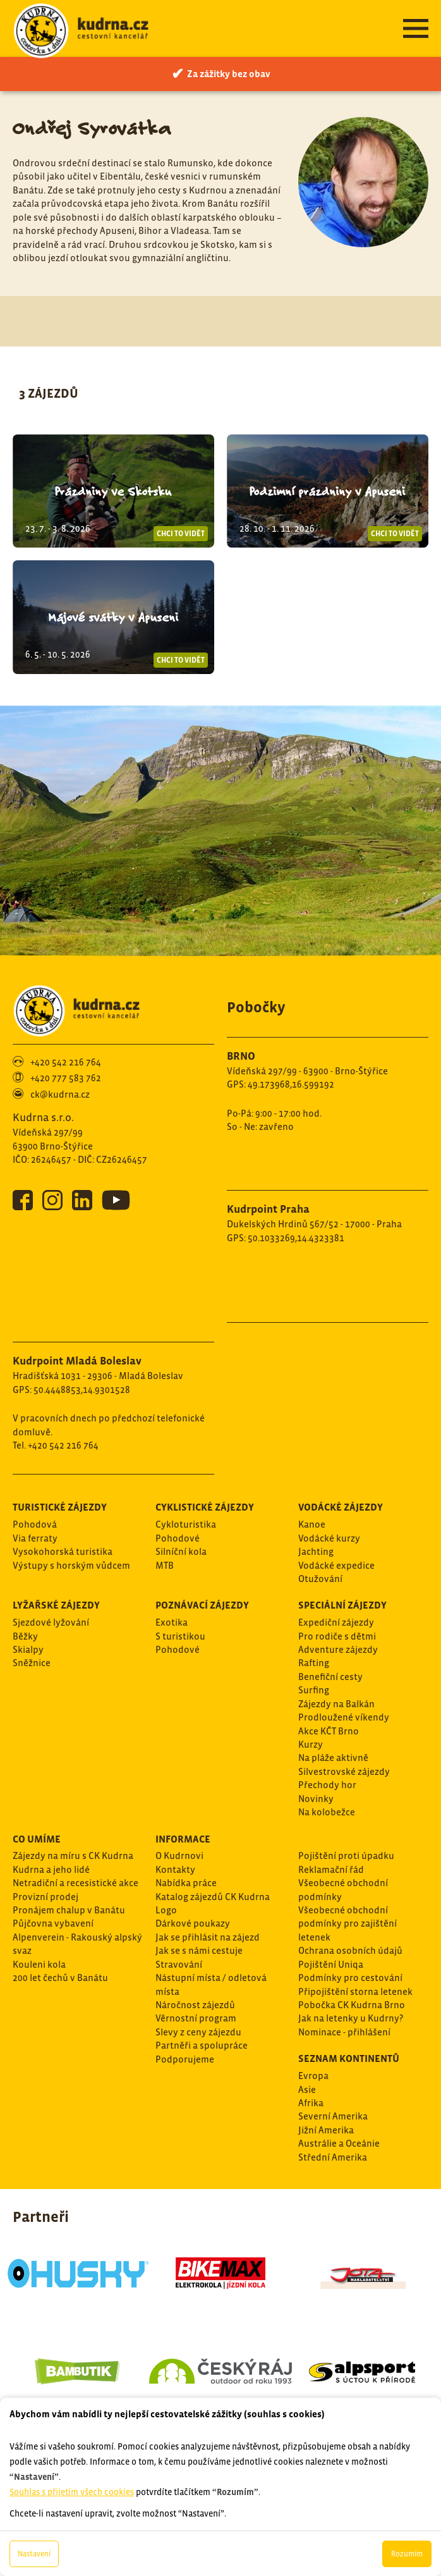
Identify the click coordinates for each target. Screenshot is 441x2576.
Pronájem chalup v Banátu (69, 1909)
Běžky (25, 1636)
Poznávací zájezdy (202, 1604)
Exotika (171, 1622)
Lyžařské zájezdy (56, 1604)
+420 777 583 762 (65, 1077)
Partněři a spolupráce (201, 2045)
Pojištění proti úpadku (346, 1855)
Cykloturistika (185, 1524)
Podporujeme (184, 2059)
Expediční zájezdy (336, 1622)
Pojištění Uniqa (330, 1964)
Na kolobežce (326, 1811)
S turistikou (180, 1636)
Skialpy (28, 1649)
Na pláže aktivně (333, 1757)
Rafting (313, 1662)
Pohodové (177, 1538)
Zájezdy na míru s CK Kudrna (73, 1855)
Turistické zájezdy (60, 1506)
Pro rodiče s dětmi (337, 1636)
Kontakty (175, 1869)
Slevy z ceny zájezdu (198, 2032)
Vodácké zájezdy (340, 1506)
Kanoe (311, 1524)
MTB (164, 1565)
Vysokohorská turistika (62, 1551)
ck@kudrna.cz (60, 1094)
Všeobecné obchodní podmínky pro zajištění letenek (347, 1923)
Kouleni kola (39, 1964)
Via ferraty (35, 1538)
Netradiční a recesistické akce (75, 1882)
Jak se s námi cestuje (199, 1950)
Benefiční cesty (330, 1676)
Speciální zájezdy (342, 1604)
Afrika (310, 2102)
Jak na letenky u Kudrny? (350, 2018)
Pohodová (35, 1524)
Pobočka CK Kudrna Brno (351, 2004)
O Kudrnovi (179, 1855)
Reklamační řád (331, 1869)
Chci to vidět (181, 533)
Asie (307, 2089)
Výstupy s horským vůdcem (71, 1565)
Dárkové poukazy (192, 1923)
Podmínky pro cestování (350, 1977)
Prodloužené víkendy (343, 1717)
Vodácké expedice (336, 1565)
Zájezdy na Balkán (336, 1703)
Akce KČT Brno (328, 1731)
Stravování (178, 1964)
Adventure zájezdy (338, 1649)
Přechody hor (327, 1784)
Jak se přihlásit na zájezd (207, 1937)
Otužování (320, 1578)
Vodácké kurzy (329, 1538)
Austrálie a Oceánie (339, 2143)
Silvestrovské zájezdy (344, 1771)
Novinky (316, 1798)
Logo (166, 1909)
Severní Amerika (333, 2116)
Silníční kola (181, 1551)
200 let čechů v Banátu (60, 1977)
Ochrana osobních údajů (350, 1950)
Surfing (313, 1689)
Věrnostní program (195, 2018)
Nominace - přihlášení (344, 2032)
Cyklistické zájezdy (204, 1506)
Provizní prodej (45, 1896)
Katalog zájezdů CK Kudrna (212, 1896)
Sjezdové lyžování (51, 1622)
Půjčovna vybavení (53, 1923)
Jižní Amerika (326, 2130)
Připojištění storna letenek (355, 1991)
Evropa (313, 2075)
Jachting (316, 1551)
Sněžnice (32, 1662)
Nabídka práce (186, 1882)
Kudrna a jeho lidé (51, 1869)
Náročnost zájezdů (195, 2004)
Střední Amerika (332, 2157)
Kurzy (310, 1744)
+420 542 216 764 (65, 1062)
